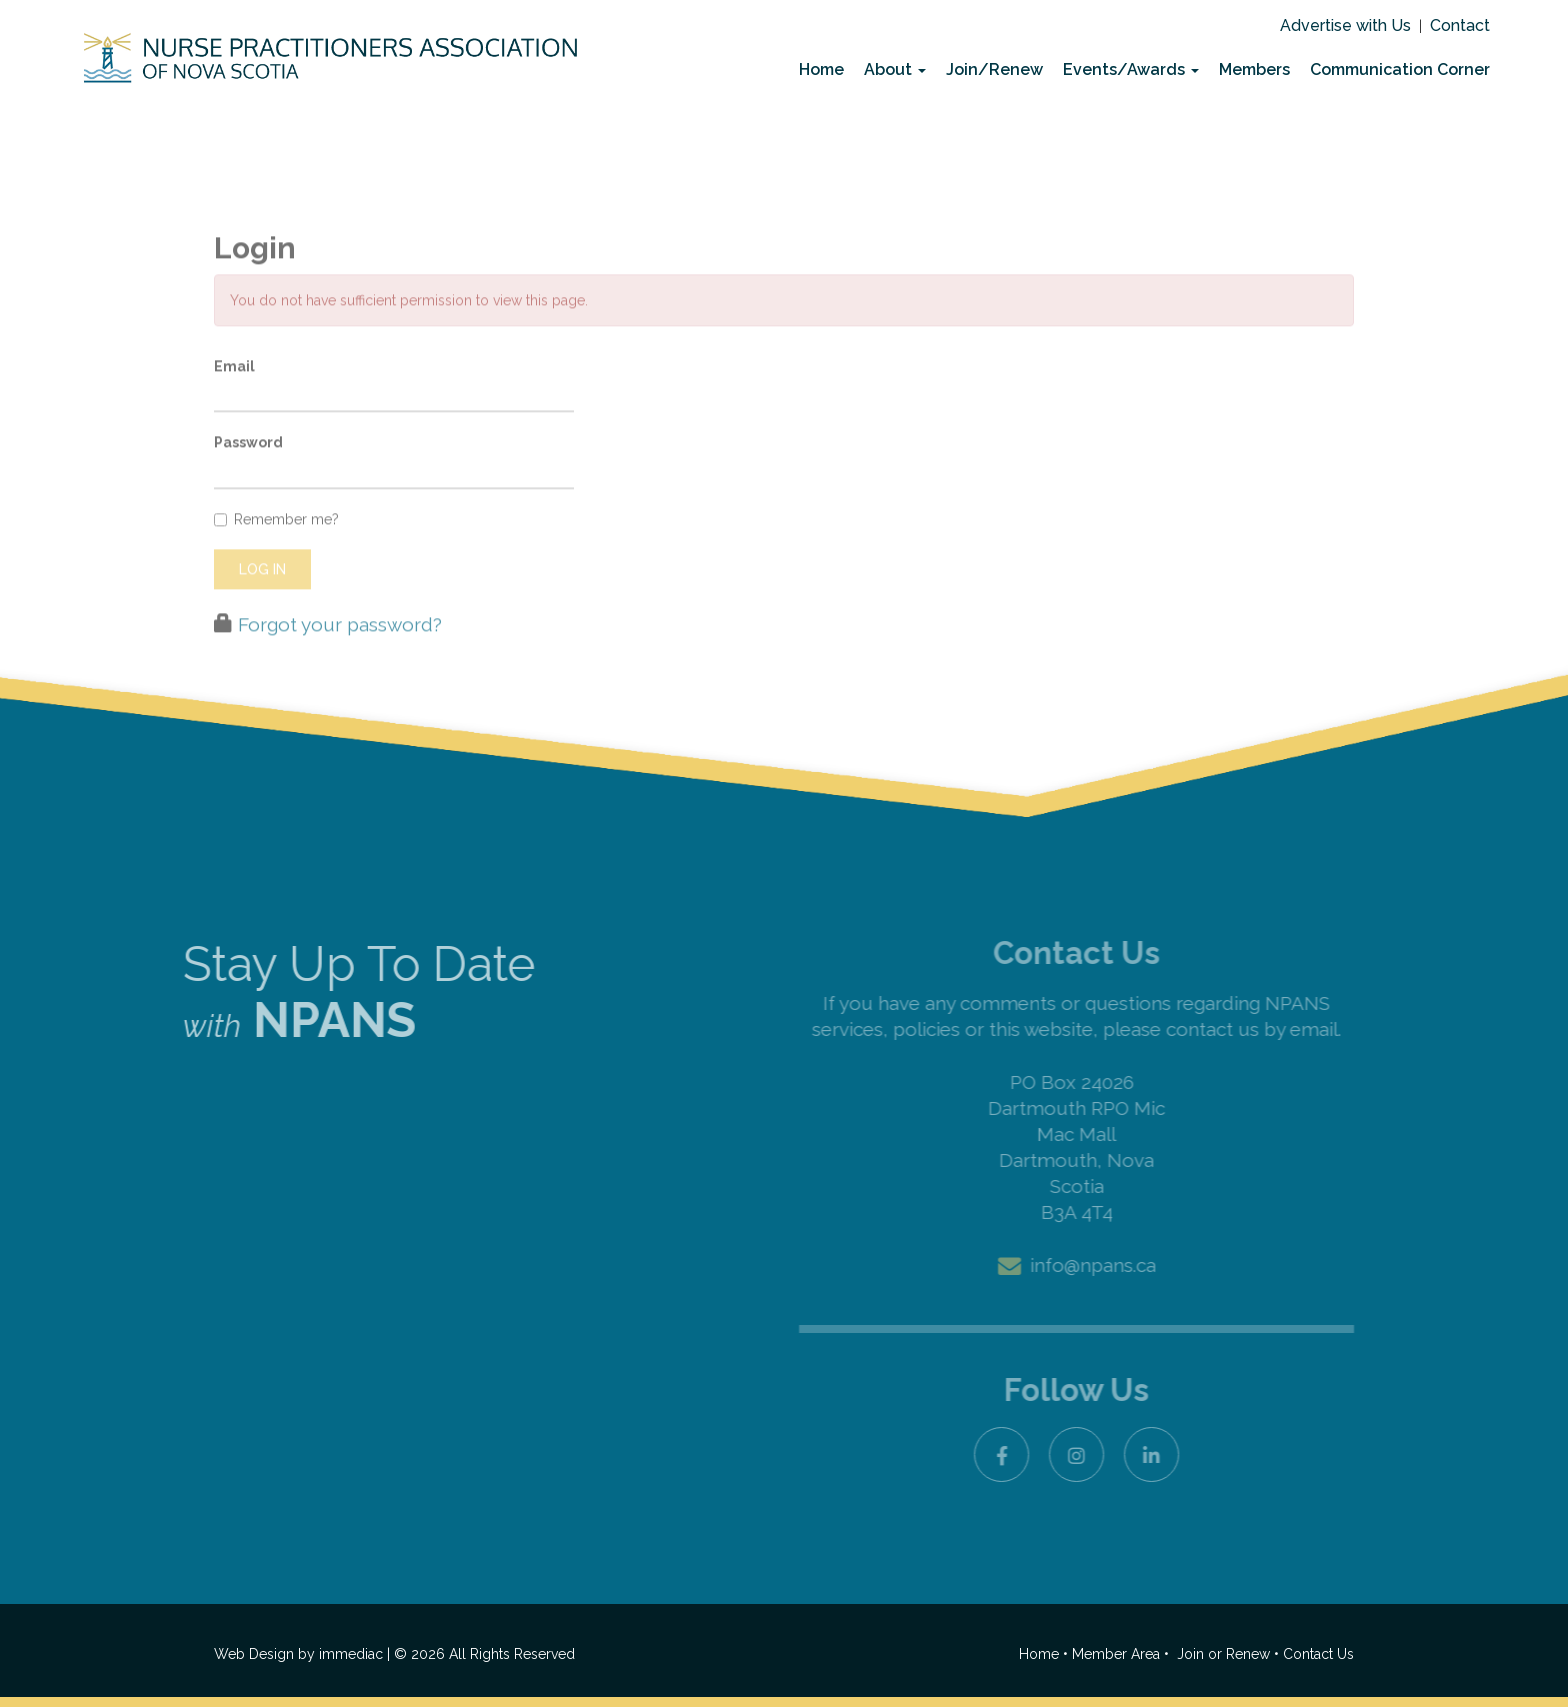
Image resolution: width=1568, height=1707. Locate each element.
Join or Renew (1225, 1654)
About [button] (895, 69)
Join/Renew (994, 69)
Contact (1460, 25)
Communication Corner (1400, 69)
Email (234, 400)
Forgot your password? (340, 658)
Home (821, 69)
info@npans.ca (1093, 1265)
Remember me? (276, 553)
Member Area (1116, 1654)
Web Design (254, 1654)
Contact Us (1318, 1654)
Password (248, 477)
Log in (262, 603)
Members (1254, 69)
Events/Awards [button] (1131, 69)
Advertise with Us (1345, 25)
